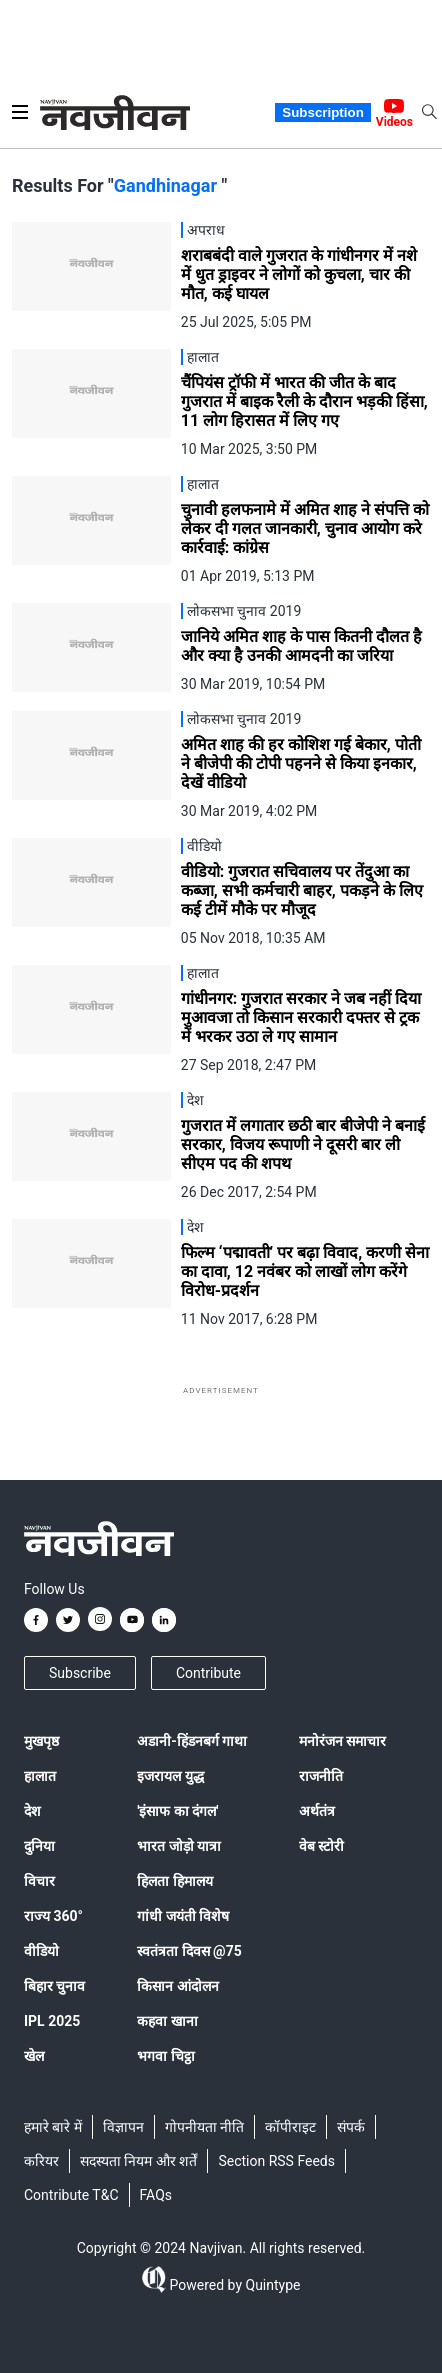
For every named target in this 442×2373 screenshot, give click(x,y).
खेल (34, 2056)
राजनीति (321, 1776)
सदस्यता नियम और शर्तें (138, 2161)
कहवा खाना (167, 2021)
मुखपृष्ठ (41, 1741)
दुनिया (39, 1846)
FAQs (156, 2195)
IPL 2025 (52, 2021)
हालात (40, 1776)
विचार (39, 1881)
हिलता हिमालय (174, 1881)
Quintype (271, 2285)
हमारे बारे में (53, 2127)
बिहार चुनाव (54, 1986)
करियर (41, 2161)
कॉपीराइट (290, 2127)
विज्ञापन (123, 2127)
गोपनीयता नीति (204, 2127)
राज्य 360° (53, 1916)
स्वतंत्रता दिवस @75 (189, 1951)
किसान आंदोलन (177, 1986)
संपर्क (351, 2127)
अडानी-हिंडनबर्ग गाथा (192, 1741)
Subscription (322, 112)
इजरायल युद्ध (170, 1776)
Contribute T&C (71, 2195)
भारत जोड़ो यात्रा (179, 1846)
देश (32, 1811)
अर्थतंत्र (317, 1811)
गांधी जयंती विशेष (183, 1916)
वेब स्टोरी (321, 1846)
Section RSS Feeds (276, 2161)
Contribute (208, 1673)
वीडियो (41, 1951)
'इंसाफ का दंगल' (177, 1811)
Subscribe (80, 1673)
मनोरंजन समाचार (342, 1741)
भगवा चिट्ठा (165, 2056)
